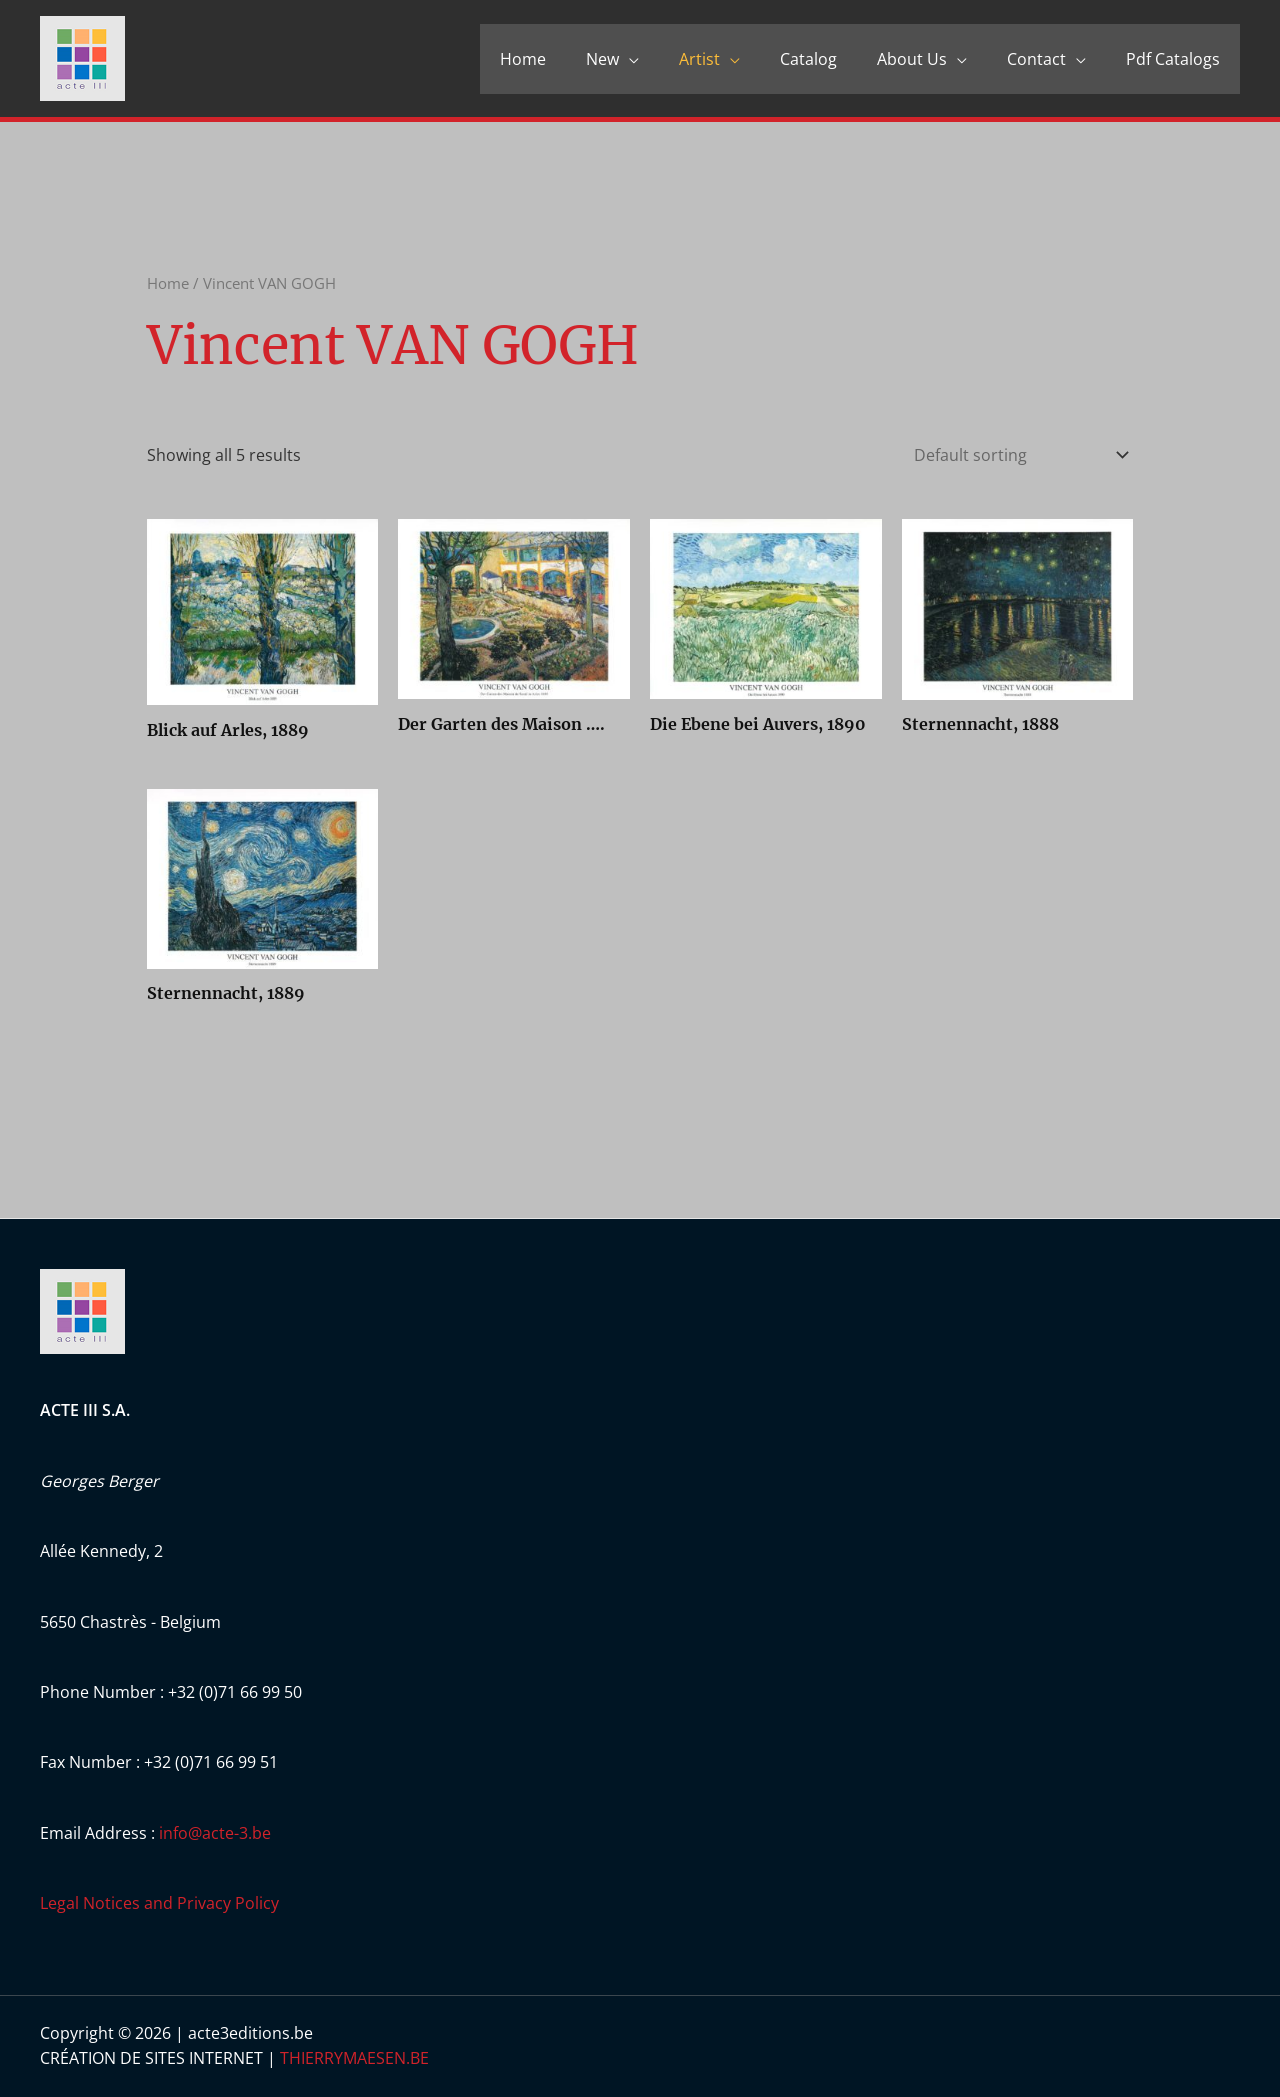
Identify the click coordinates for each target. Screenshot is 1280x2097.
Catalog (808, 59)
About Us (912, 59)
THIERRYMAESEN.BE (354, 2058)
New (602, 59)
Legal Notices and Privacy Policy (159, 1903)
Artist (699, 59)
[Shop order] (1017, 455)
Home (523, 59)
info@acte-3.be (215, 1833)
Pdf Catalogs (1173, 59)
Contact (1036, 59)
